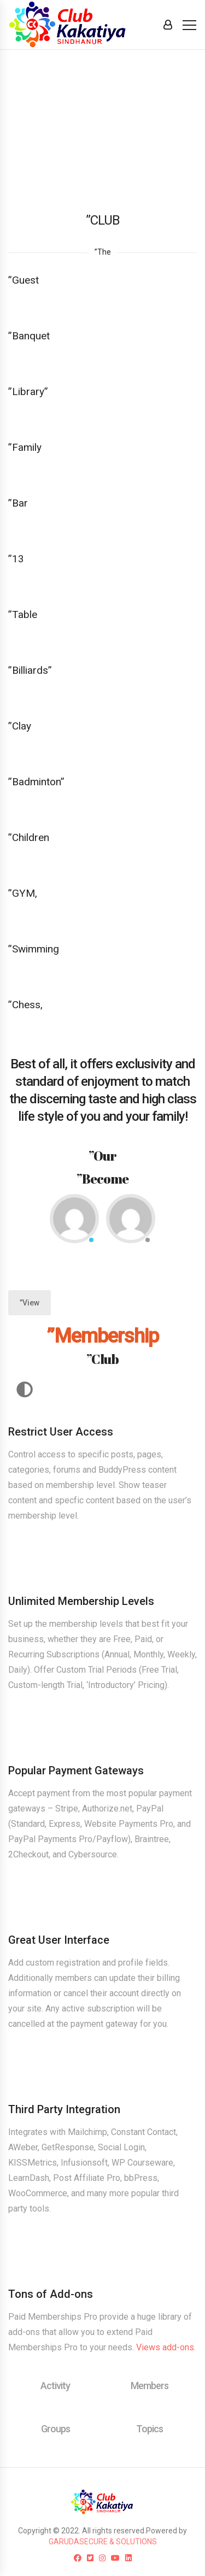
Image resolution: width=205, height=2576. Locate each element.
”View (29, 1302)
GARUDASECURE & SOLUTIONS (103, 2541)
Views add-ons (165, 2347)
